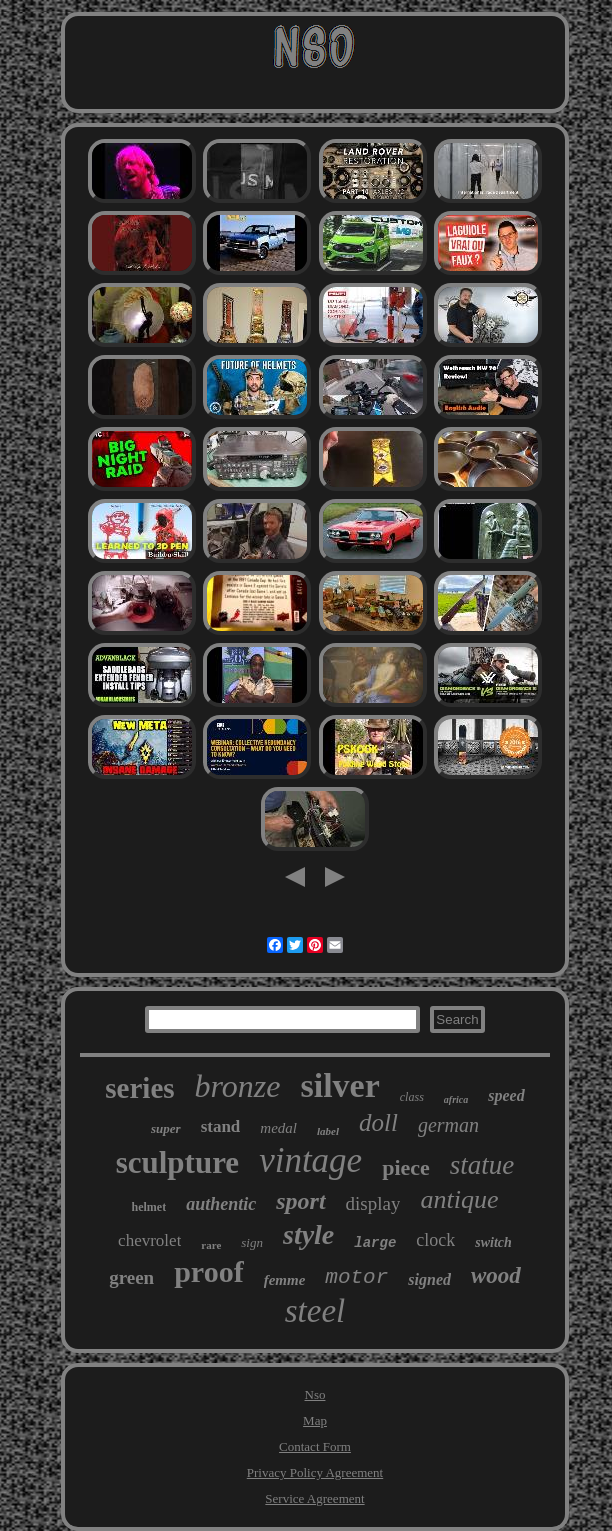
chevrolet (149, 1240)
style (308, 1234)
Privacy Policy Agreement (315, 1472)
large (375, 1243)
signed (429, 1279)
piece (406, 1167)
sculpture (177, 1162)
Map (315, 1420)
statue (482, 1165)
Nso (315, 1394)
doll (378, 1122)
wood (496, 1275)
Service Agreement (314, 1498)
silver (339, 1085)
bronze (238, 1086)
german (448, 1125)
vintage (310, 1160)
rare (211, 1245)
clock (435, 1240)
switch (493, 1242)
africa (456, 1099)
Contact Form (315, 1446)
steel (315, 1311)
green (131, 1277)
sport (300, 1201)
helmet (149, 1207)
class (412, 1097)
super (166, 1128)
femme (285, 1280)
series (139, 1088)
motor (356, 1277)
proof (208, 1271)
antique (459, 1199)
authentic (221, 1204)
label (328, 1131)
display (373, 1203)
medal (278, 1128)
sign (252, 1242)
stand (221, 1126)
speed (506, 1095)
